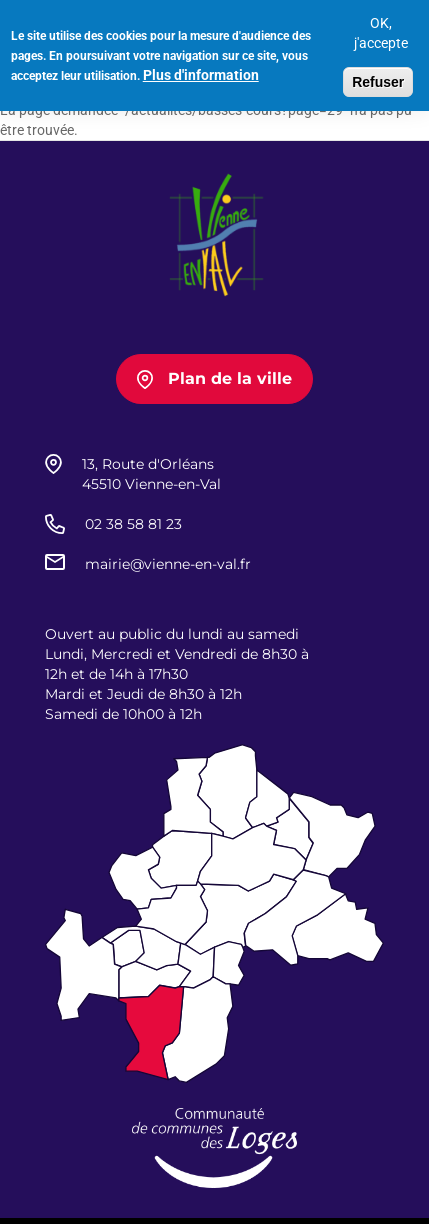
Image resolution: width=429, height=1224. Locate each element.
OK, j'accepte (381, 29)
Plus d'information (201, 71)
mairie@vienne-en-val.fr (168, 564)
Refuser (378, 78)
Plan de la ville (230, 378)
